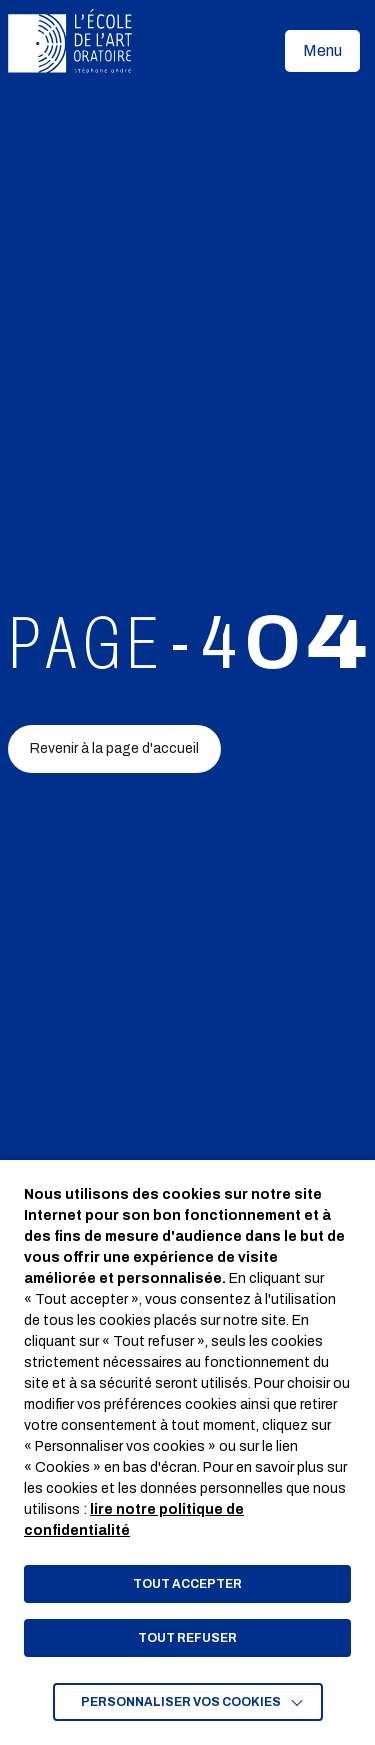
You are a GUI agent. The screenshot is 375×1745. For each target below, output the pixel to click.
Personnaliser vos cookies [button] (181, 1702)
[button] (322, 51)
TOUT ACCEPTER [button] (187, 1584)
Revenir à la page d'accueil (114, 748)
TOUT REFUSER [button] (187, 1638)
